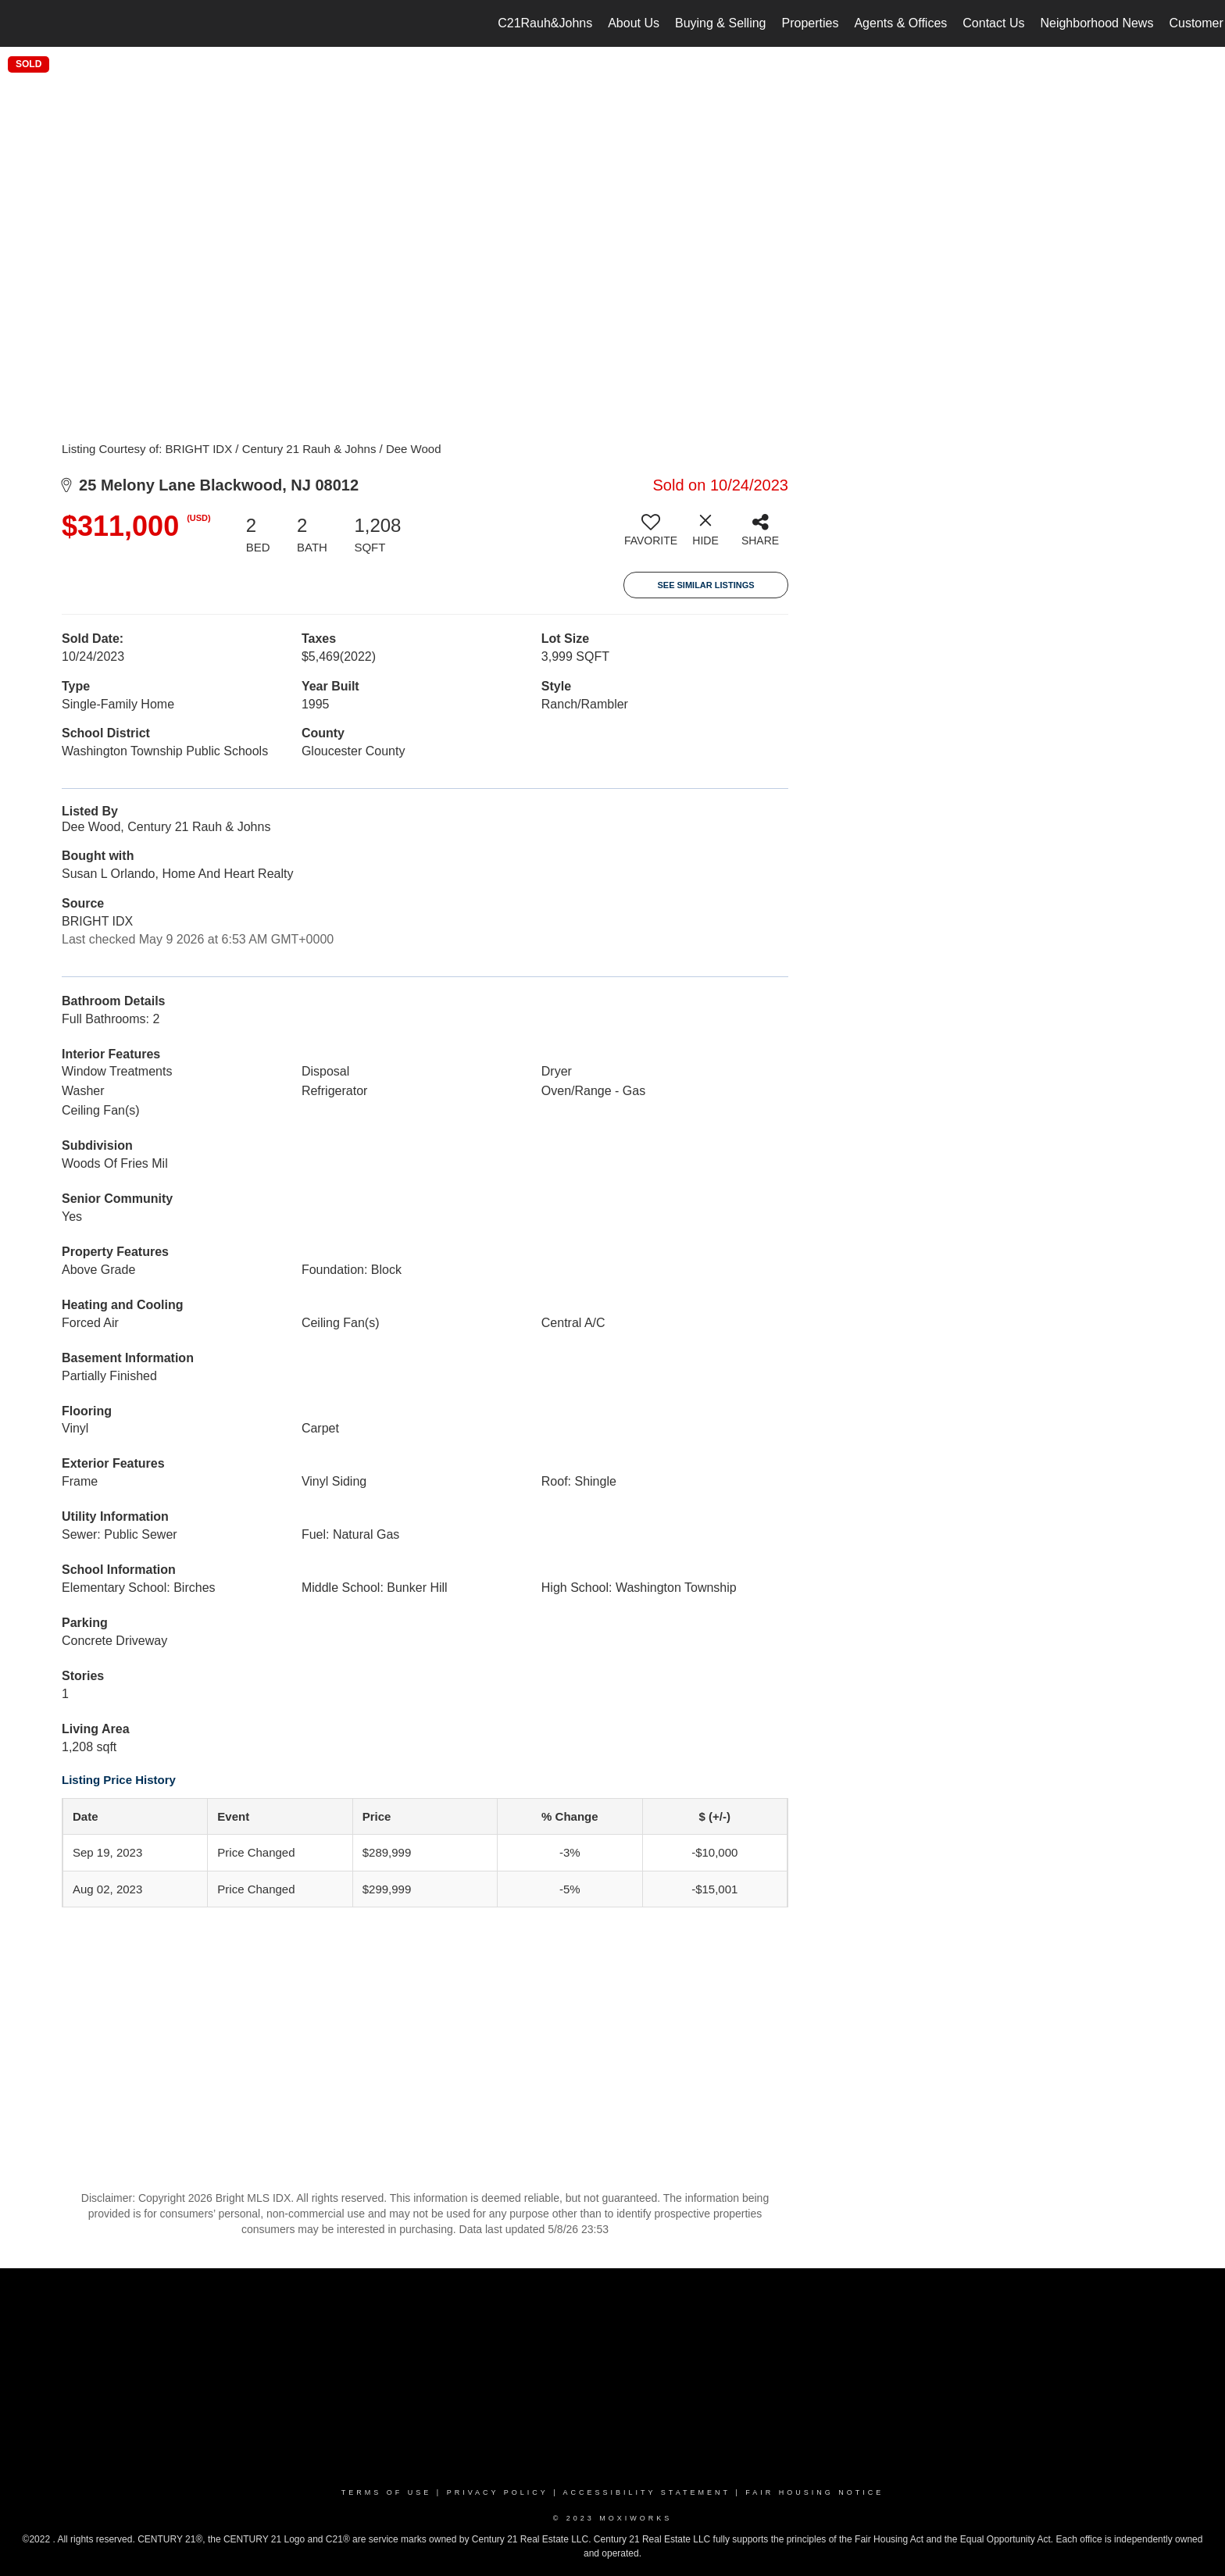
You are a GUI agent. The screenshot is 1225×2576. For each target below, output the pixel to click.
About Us (633, 23)
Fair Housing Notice (814, 2492)
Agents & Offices (900, 23)
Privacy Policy (497, 2492)
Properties (810, 23)
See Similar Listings (705, 585)
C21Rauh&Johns (545, 23)
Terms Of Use (386, 2492)
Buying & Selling (720, 23)
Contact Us (993, 23)
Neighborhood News (1096, 23)
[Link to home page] (20, 23)
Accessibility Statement (646, 2492)
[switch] (650, 535)
